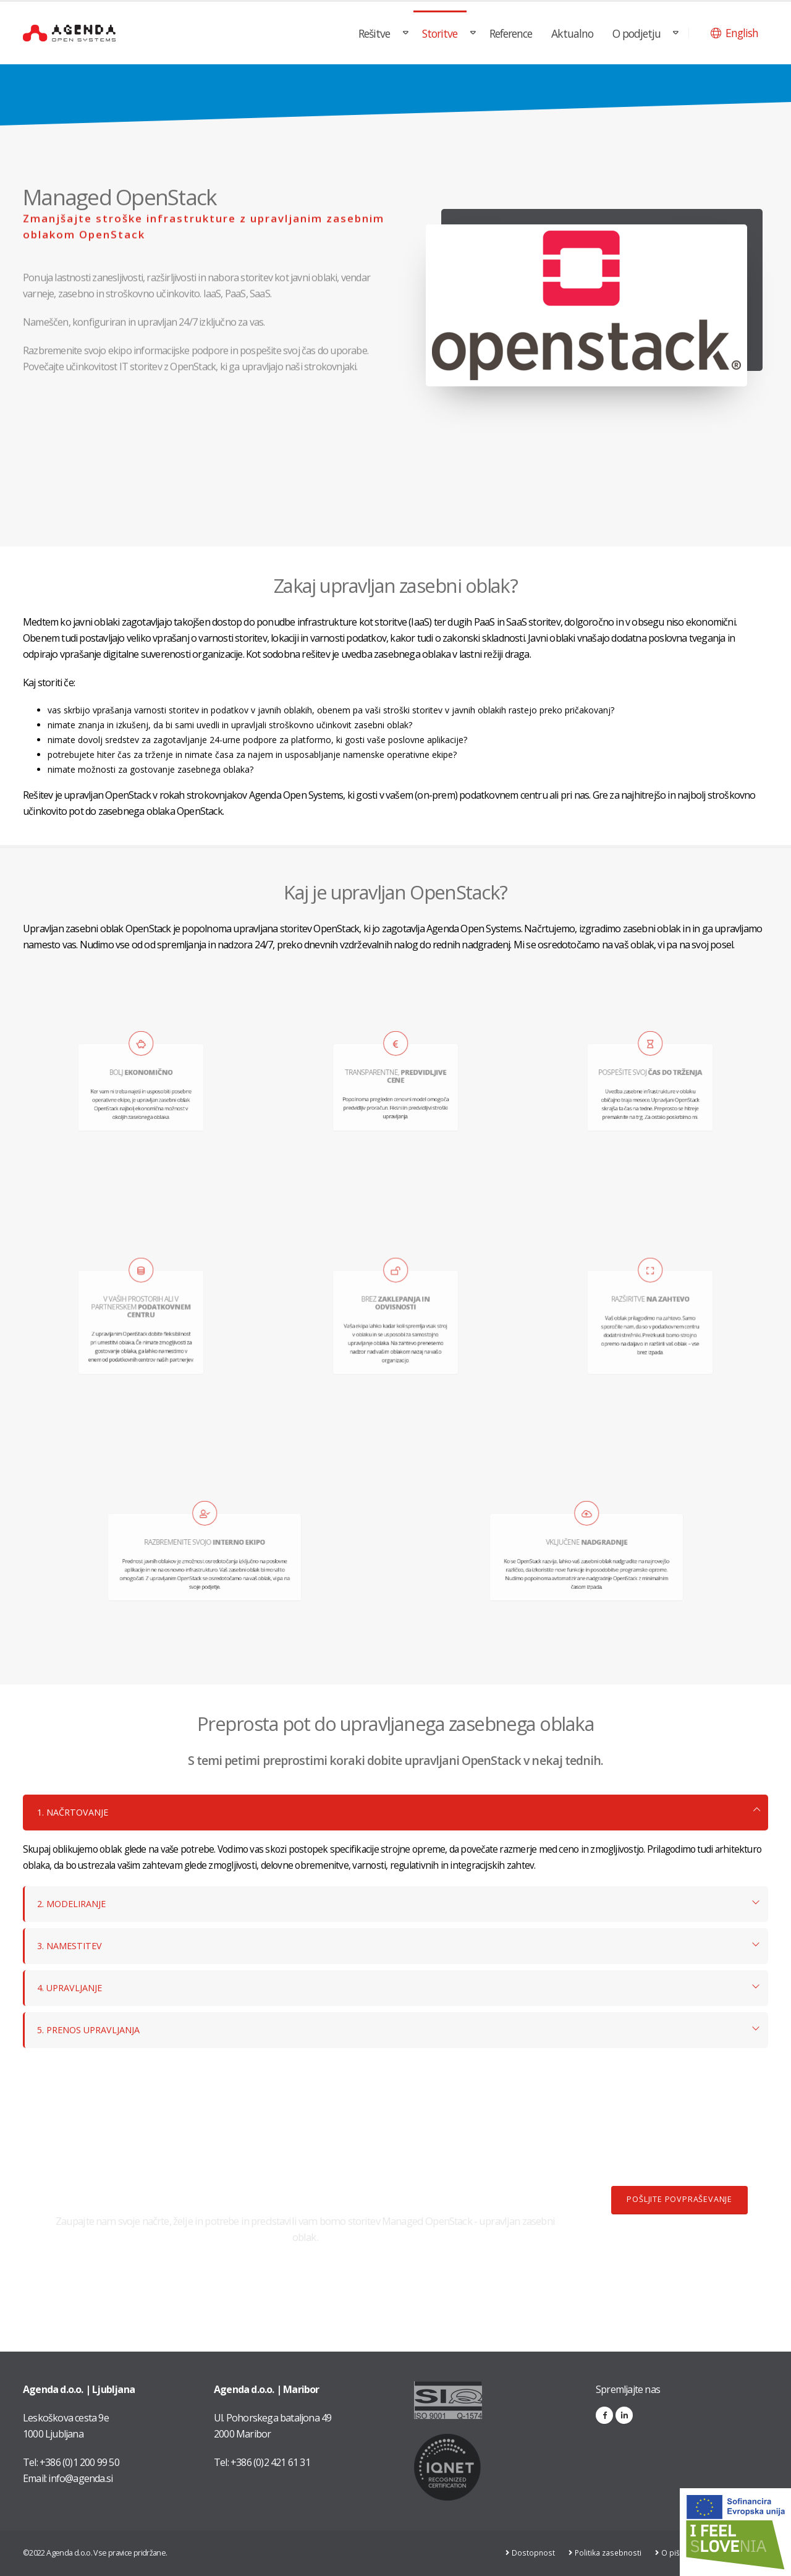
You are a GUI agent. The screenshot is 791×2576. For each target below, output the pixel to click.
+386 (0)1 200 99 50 (79, 2462)
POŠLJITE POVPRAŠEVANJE (679, 2199)
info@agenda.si (80, 2478)
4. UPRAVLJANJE (72, 1987)
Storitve (439, 33)
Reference (510, 33)
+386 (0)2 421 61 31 (270, 2462)
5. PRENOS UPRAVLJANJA (92, 2029)
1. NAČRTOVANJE (75, 1812)
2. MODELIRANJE (74, 1903)
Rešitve (374, 33)
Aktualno (572, 33)
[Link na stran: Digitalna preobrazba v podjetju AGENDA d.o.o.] (735, 2532)
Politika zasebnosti (608, 2553)
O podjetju (636, 33)
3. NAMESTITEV (72, 1945)
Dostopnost (532, 2553)
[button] (734, 33)
